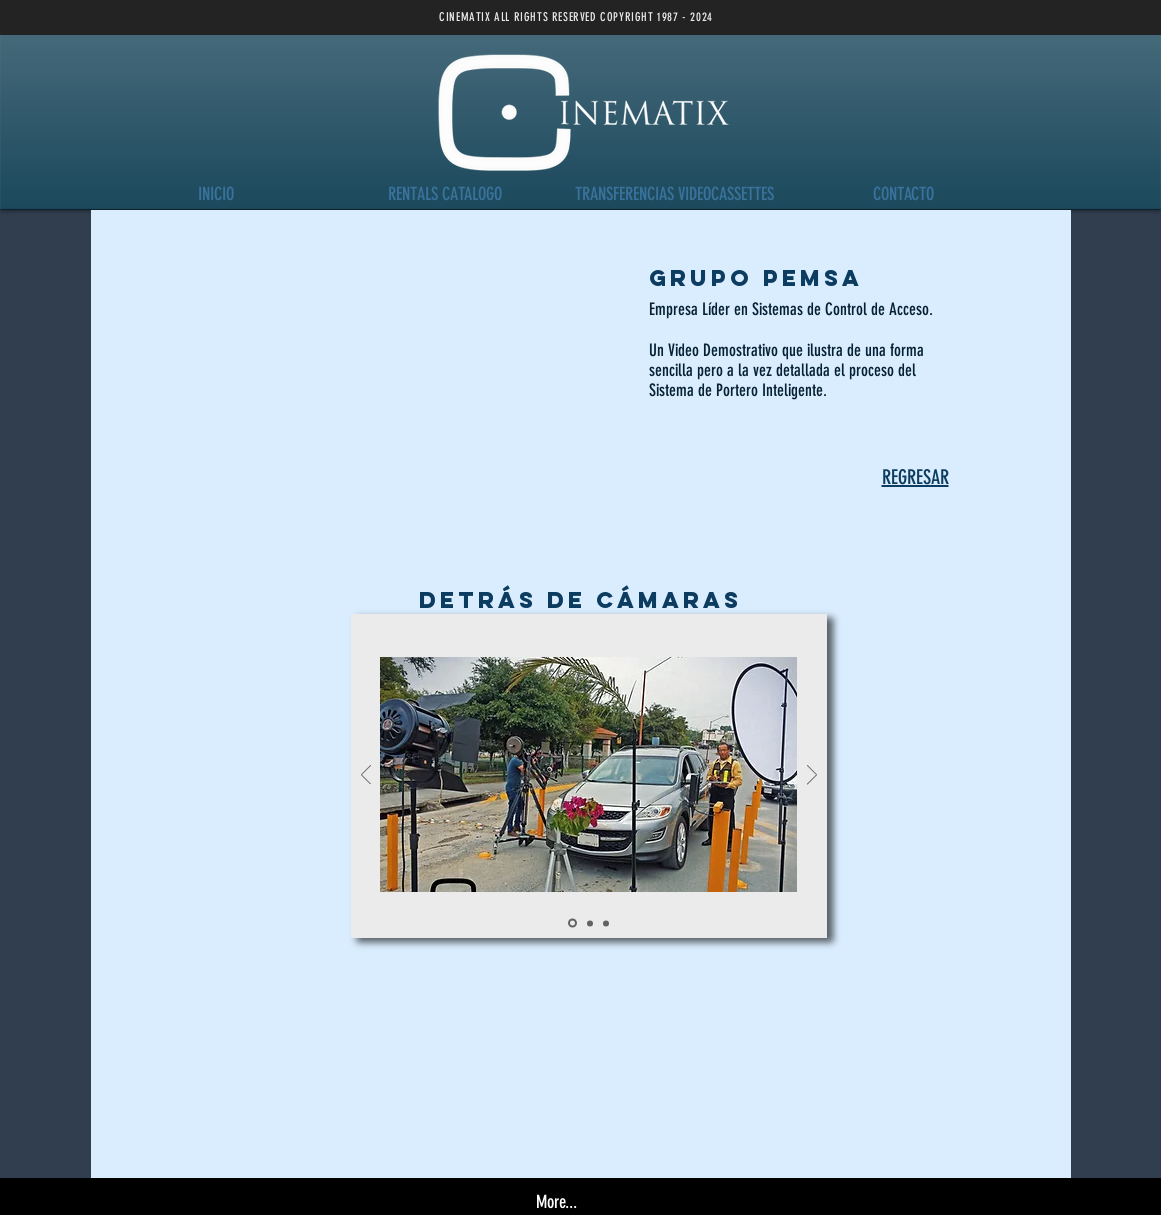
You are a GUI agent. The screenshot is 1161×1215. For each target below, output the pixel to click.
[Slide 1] (590, 923)
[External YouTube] (365, 408)
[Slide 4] (572, 923)
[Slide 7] (606, 923)
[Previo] (366, 776)
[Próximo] (812, 776)
